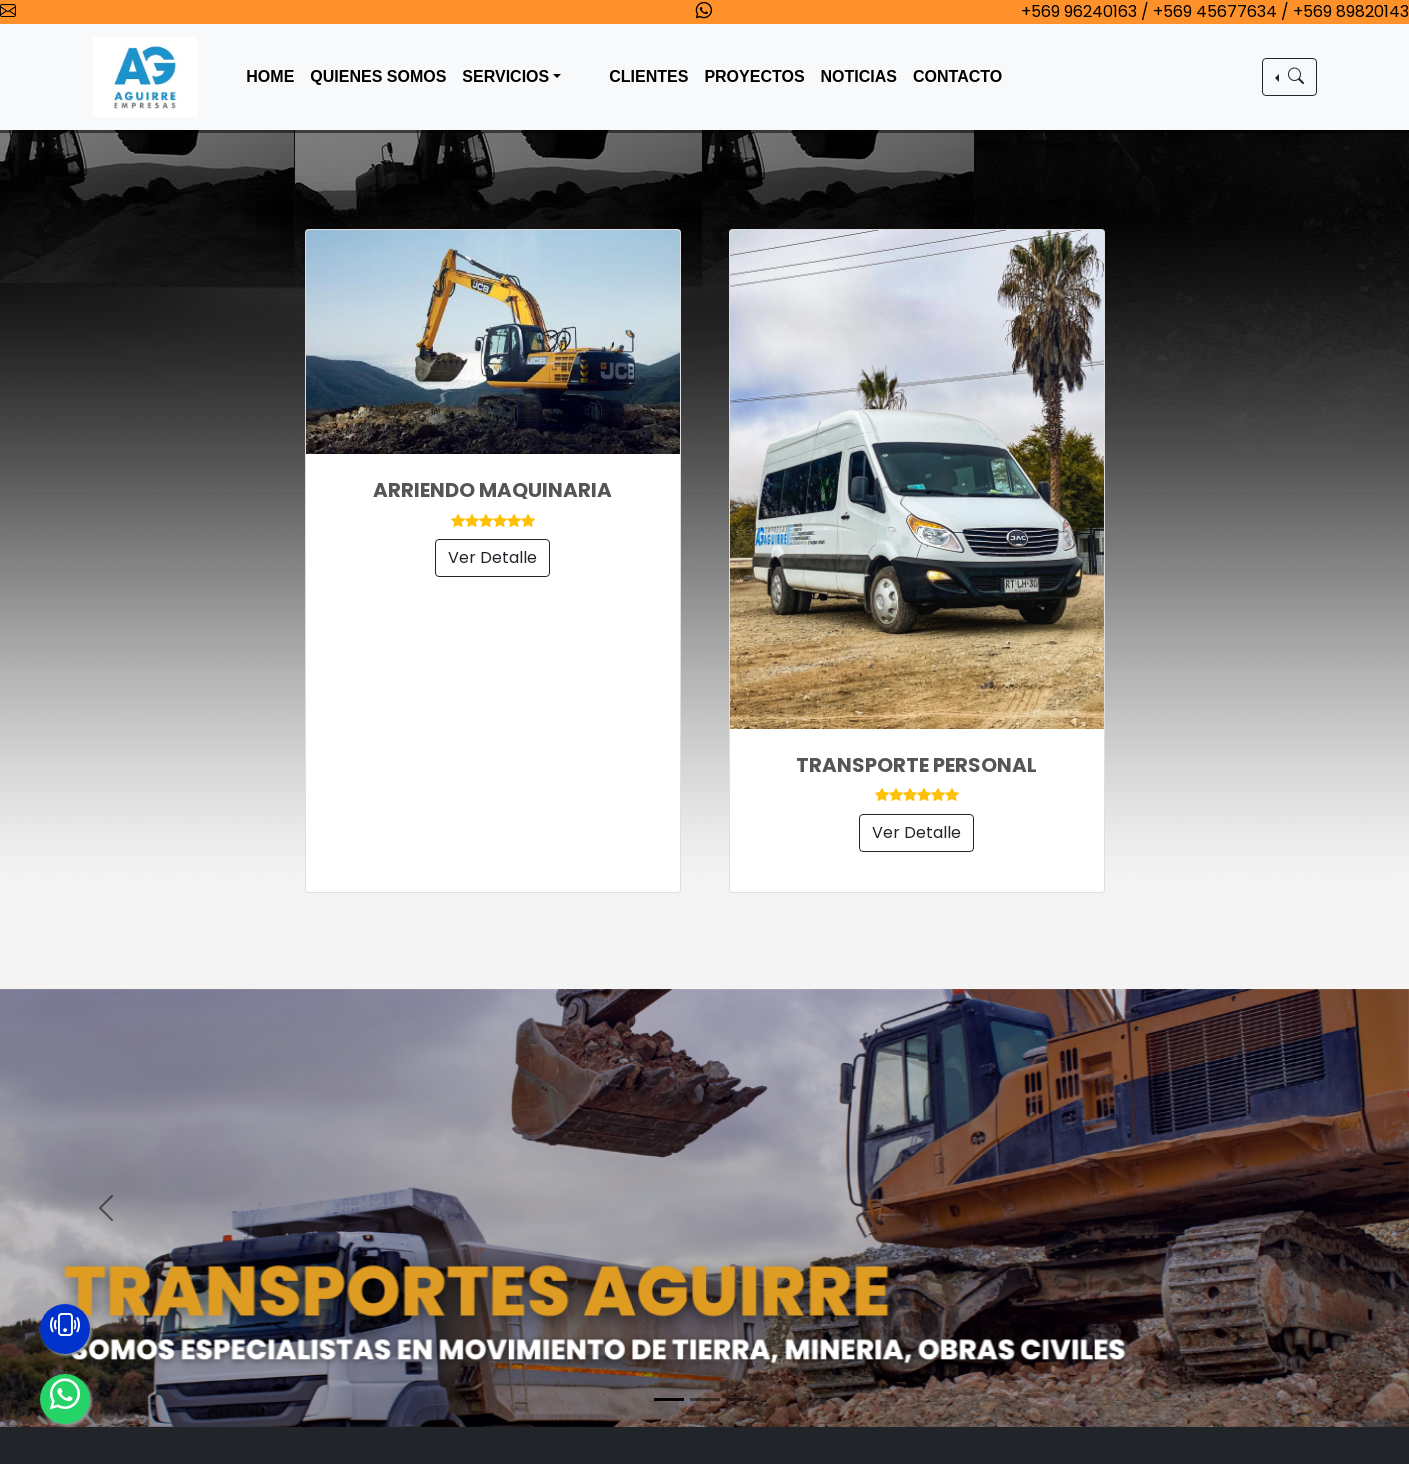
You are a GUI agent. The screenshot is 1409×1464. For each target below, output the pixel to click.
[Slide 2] (705, 1399)
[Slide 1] (669, 1399)
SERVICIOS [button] (505, 76)
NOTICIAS (859, 76)
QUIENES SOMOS (378, 76)
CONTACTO (957, 76)
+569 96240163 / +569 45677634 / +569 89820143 (1215, 11)
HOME (270, 76)
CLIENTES (648, 76)
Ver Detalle (492, 557)
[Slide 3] (741, 1399)
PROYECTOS (754, 76)
